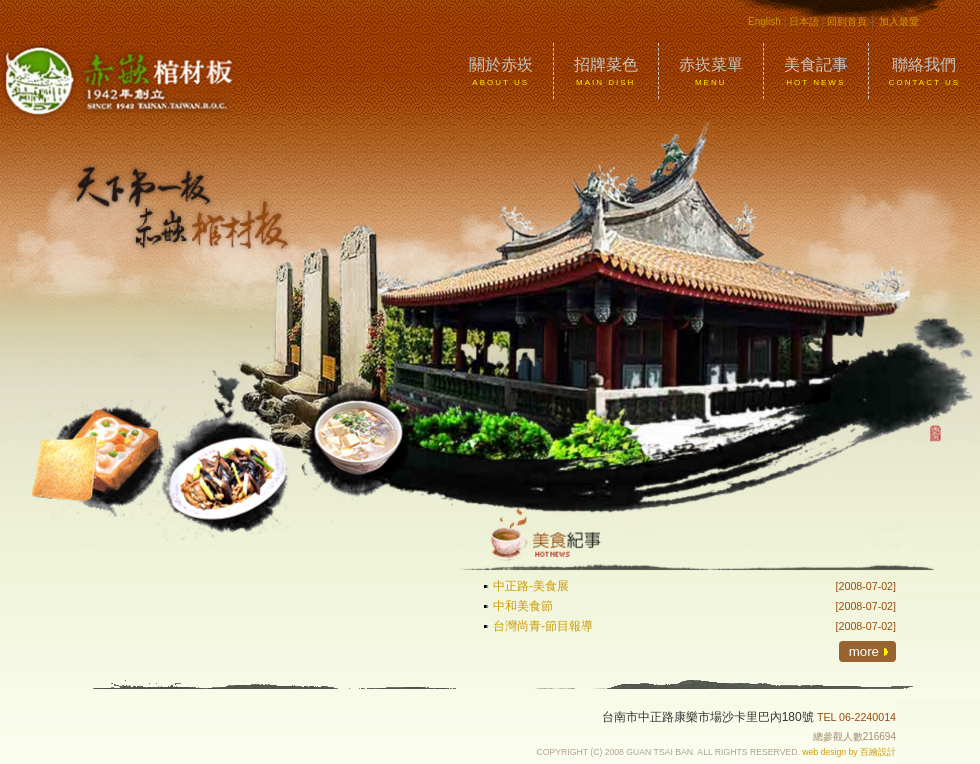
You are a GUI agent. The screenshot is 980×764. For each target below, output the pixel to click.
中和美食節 (523, 606)
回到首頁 (847, 21)
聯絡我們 (924, 71)
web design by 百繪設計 (849, 752)
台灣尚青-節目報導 (543, 626)
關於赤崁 (501, 71)
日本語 (804, 21)
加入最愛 (899, 21)
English (764, 21)
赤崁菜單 (711, 71)
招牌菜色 (606, 71)
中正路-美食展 (531, 586)
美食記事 (816, 71)
